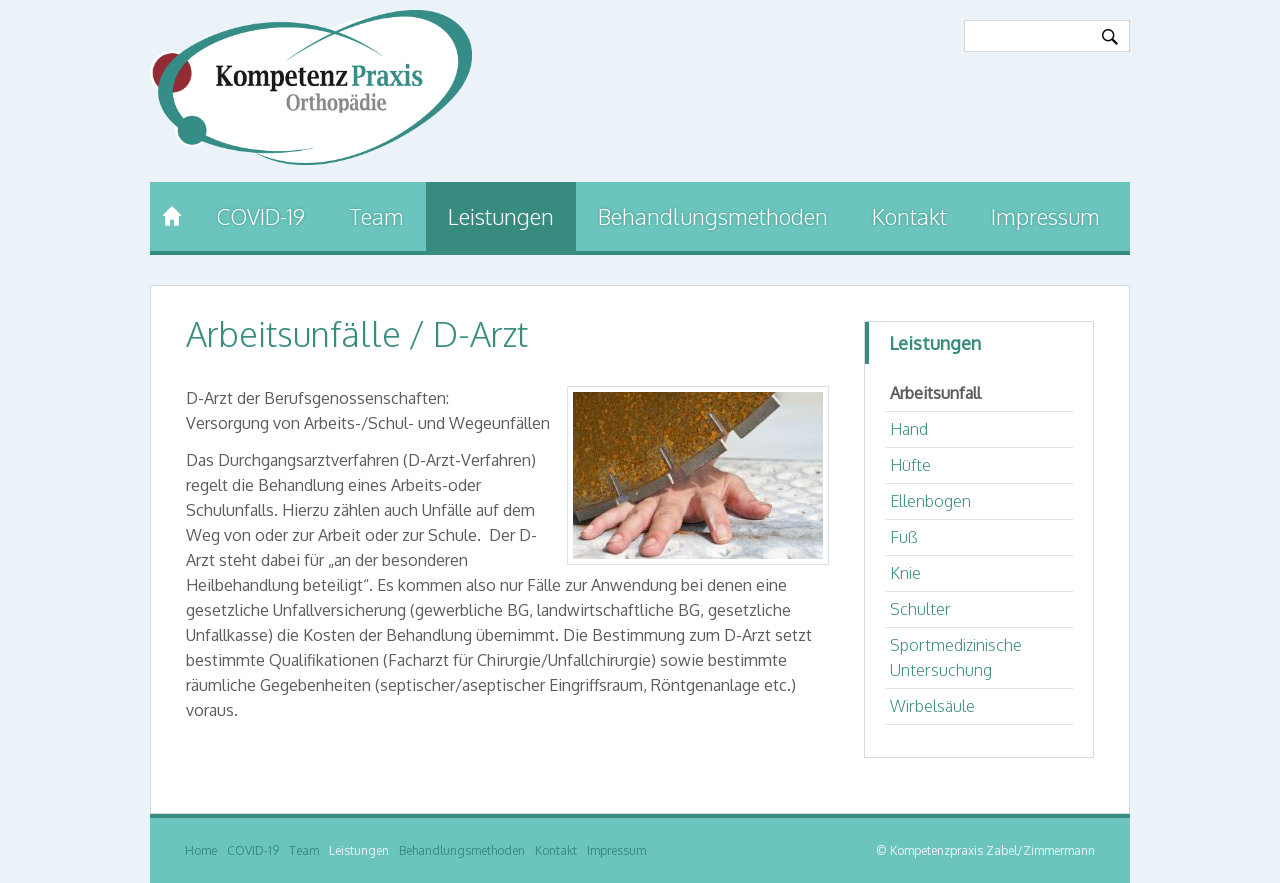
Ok (1109, 37)
